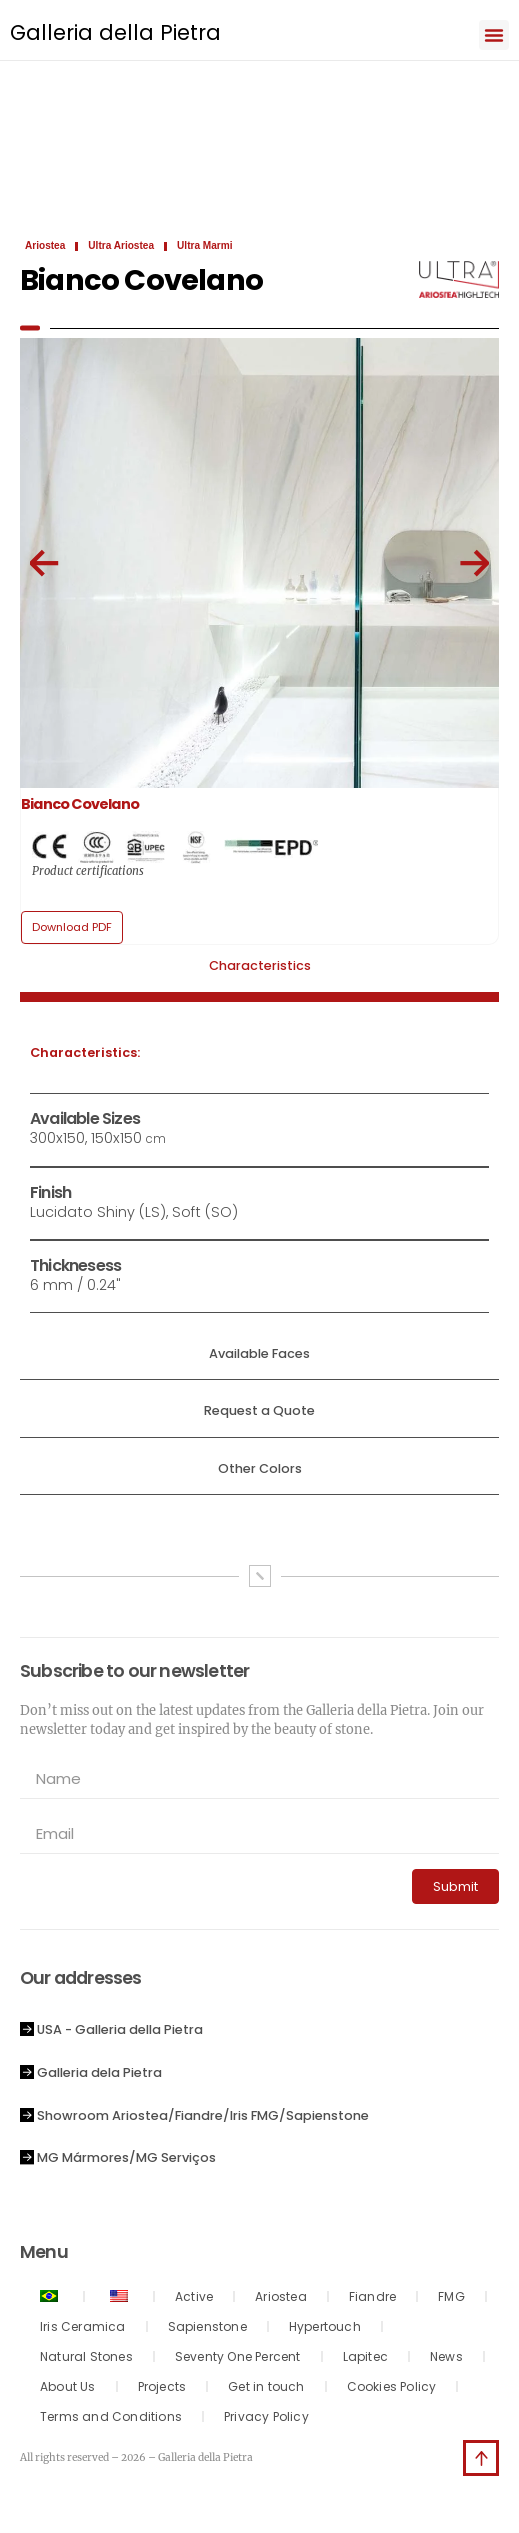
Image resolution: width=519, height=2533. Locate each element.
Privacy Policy (266, 2416)
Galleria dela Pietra (99, 2072)
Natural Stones (86, 2356)
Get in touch (266, 2386)
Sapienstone (207, 2326)
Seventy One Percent (238, 2356)
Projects (162, 2386)
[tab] (259, 973)
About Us (68, 2386)
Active (194, 2296)
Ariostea (281, 2296)
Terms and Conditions (111, 2416)
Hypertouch (325, 2326)
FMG (451, 2296)
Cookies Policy (392, 2386)
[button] (494, 35)
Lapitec (365, 2356)
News (446, 2356)
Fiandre (372, 2296)
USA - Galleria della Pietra (120, 2029)
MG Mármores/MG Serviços (126, 2157)
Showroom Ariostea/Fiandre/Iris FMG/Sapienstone (203, 2115)
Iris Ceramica (83, 2326)
